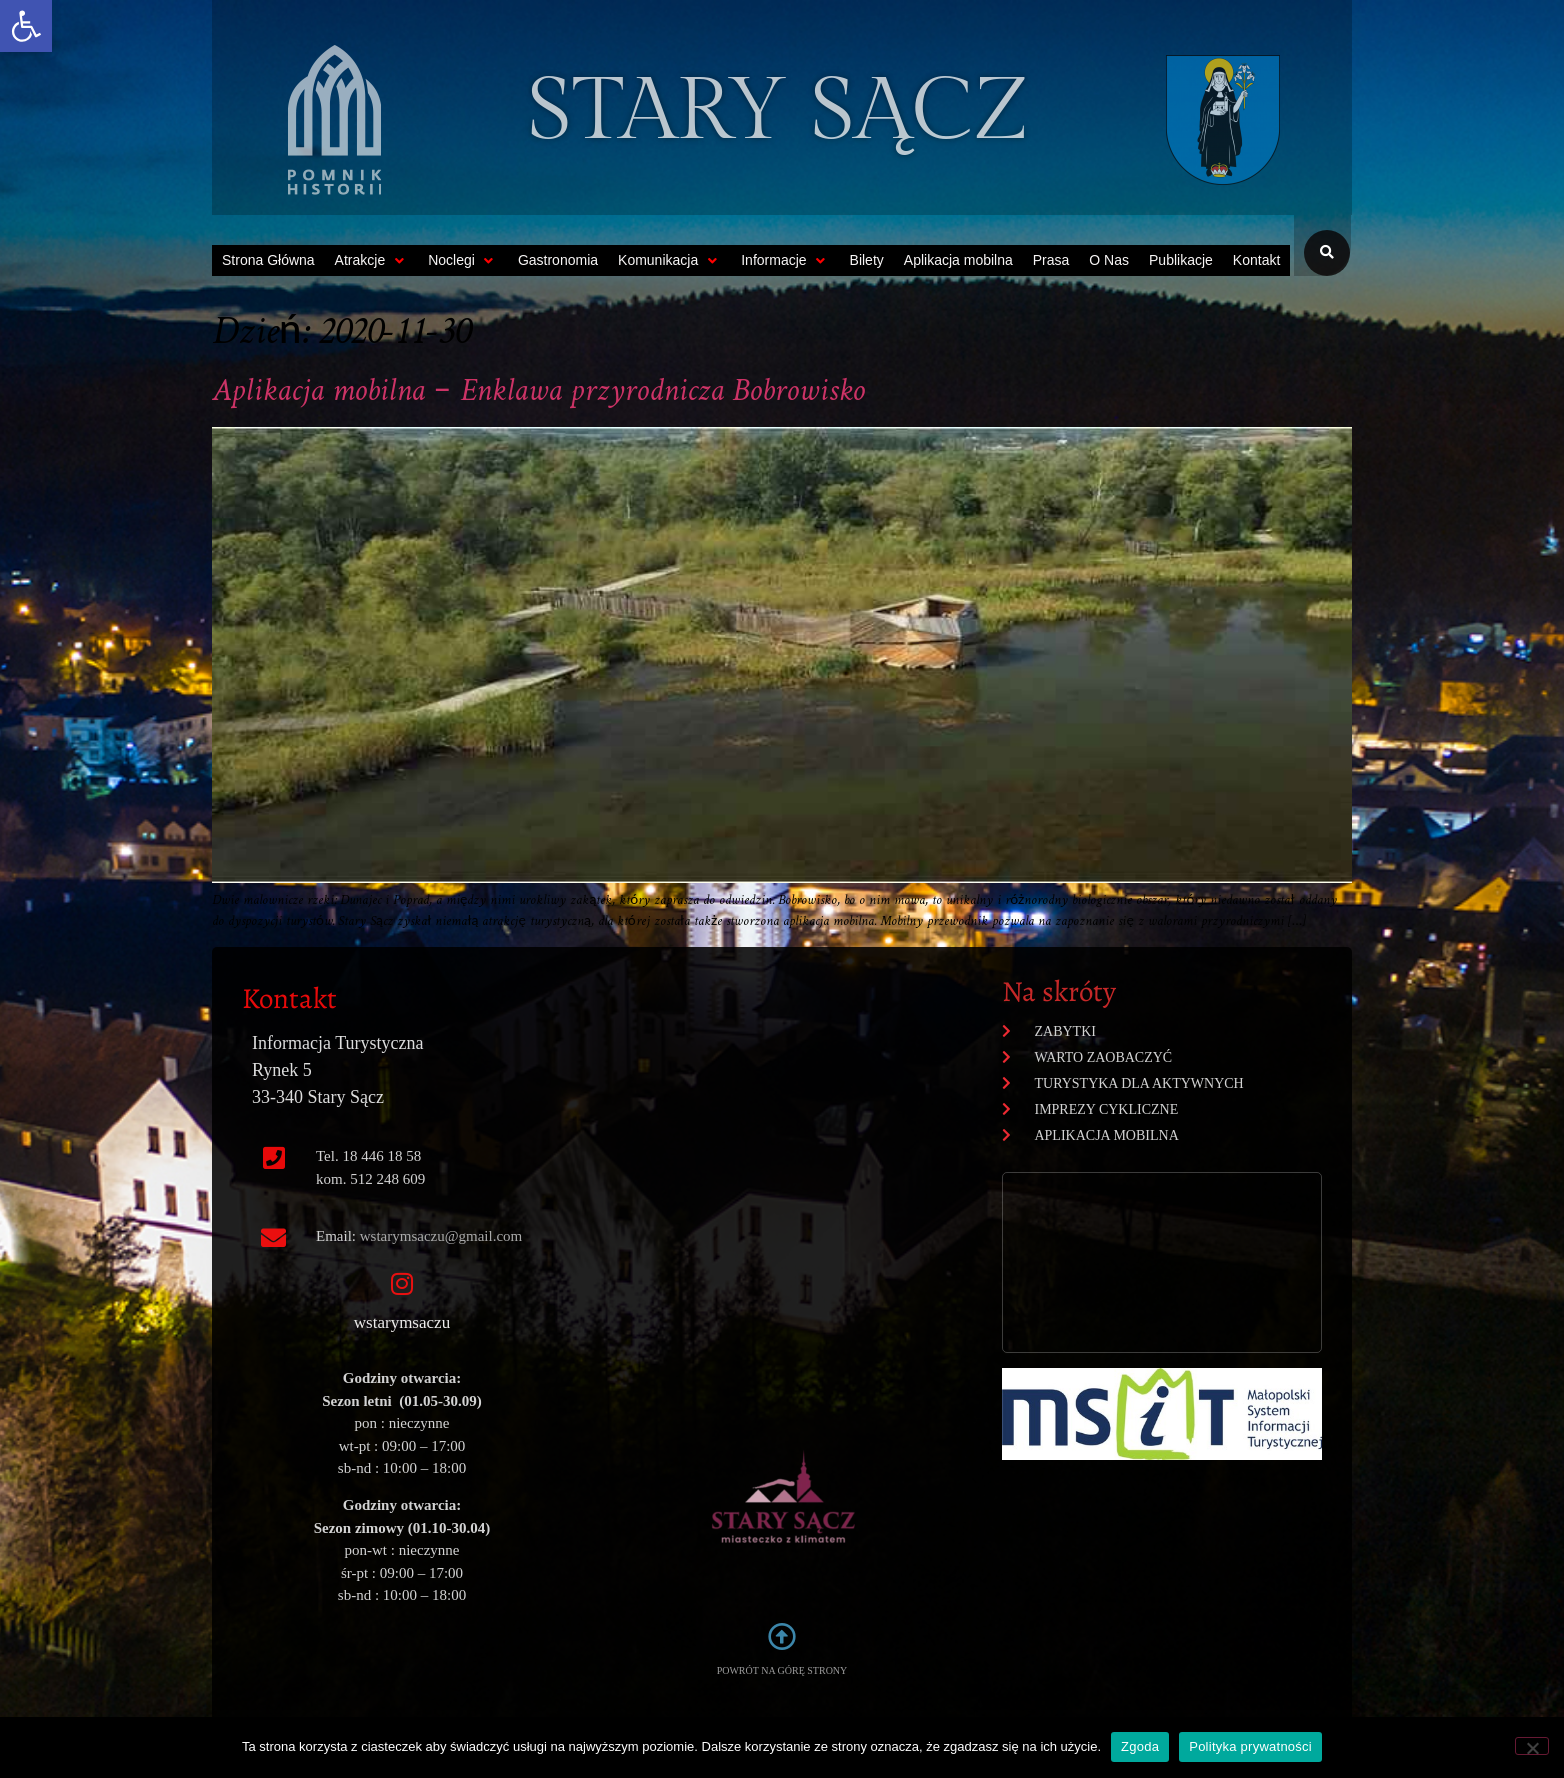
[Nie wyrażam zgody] (1532, 1746)
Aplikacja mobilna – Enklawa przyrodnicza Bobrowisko (538, 392)
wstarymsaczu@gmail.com (441, 1236)
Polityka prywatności (1250, 1746)
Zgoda (1140, 1746)
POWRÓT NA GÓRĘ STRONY (782, 1670)
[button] (26, 26)
